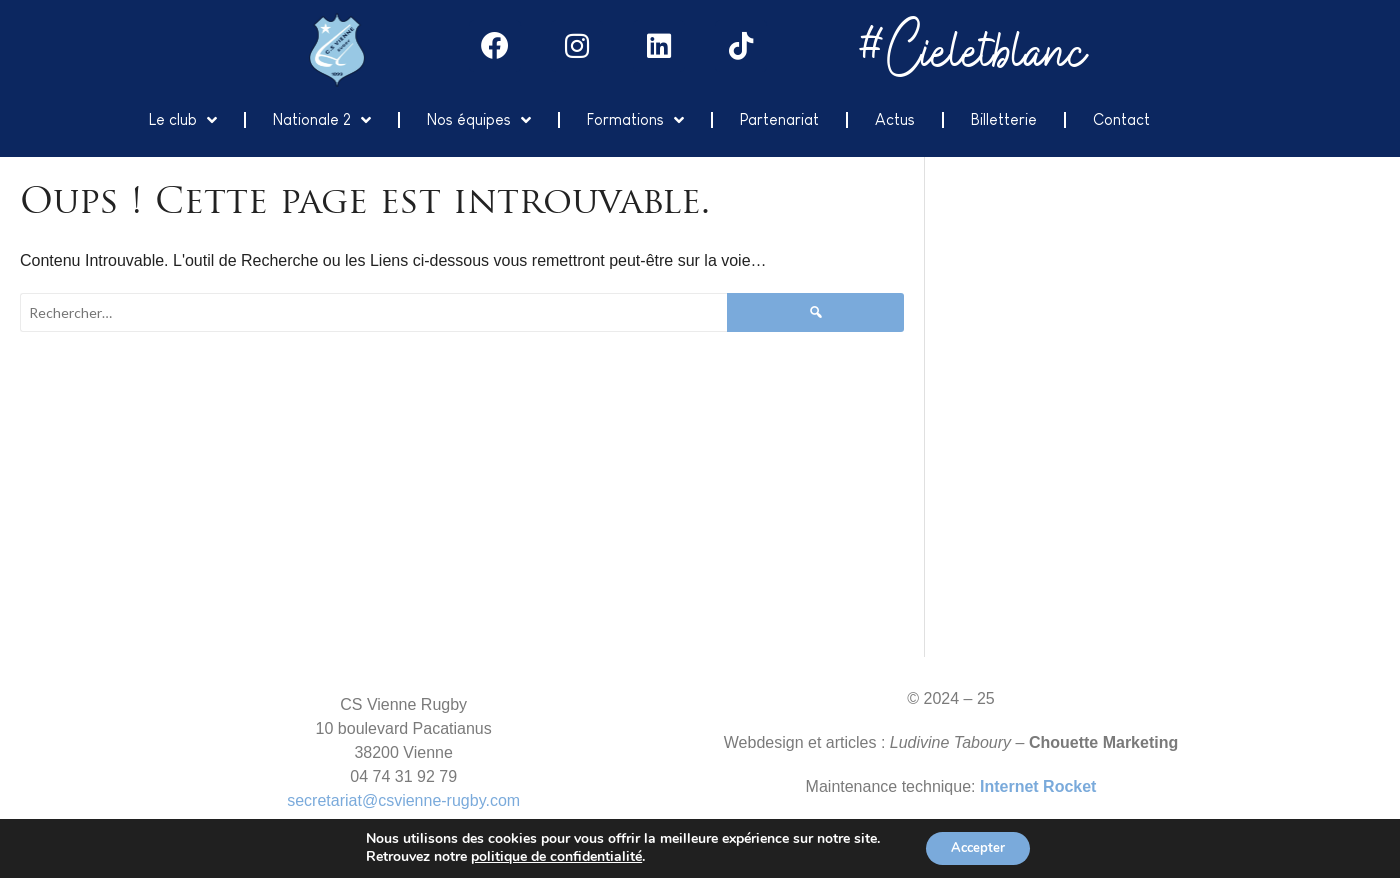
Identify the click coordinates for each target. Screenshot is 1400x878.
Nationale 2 (322, 118)
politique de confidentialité (550, 856)
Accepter (978, 846)
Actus (895, 117)
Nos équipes (479, 118)
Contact (1121, 117)
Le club (183, 118)
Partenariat (779, 117)
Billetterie (1004, 117)
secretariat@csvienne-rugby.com (403, 798)
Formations (635, 118)
